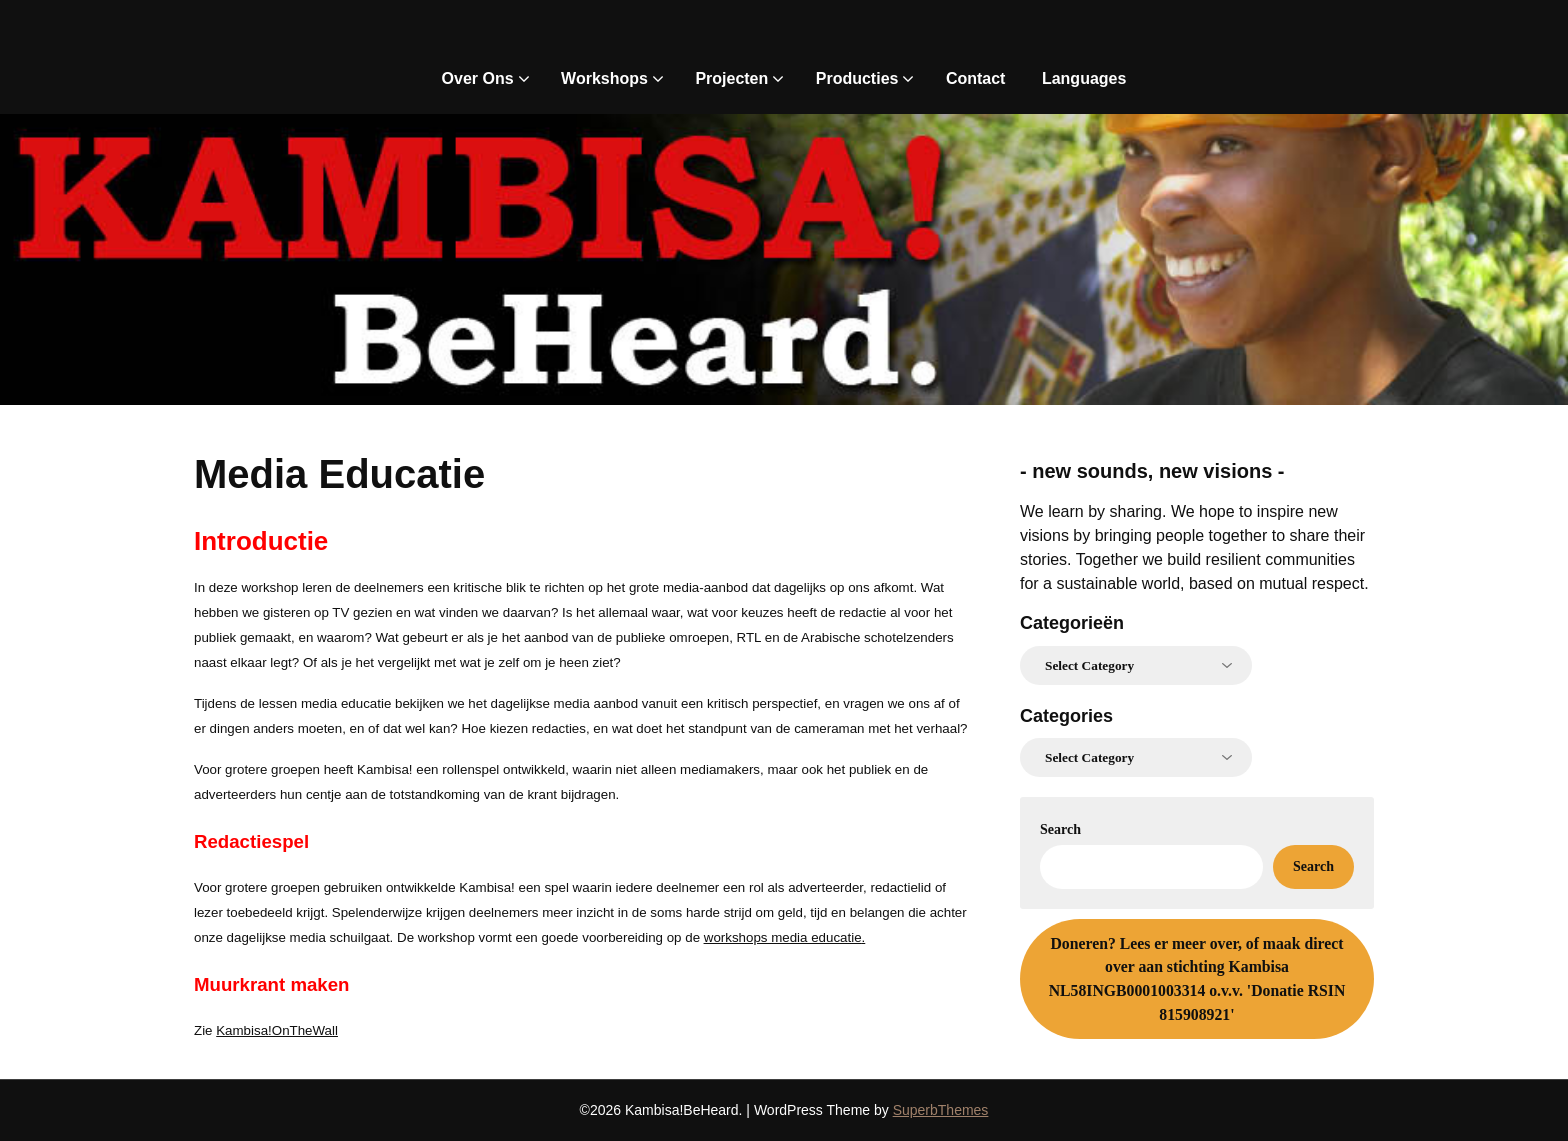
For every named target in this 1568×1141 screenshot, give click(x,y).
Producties (857, 78)
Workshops (604, 78)
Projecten (731, 78)
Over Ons (478, 78)
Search (1060, 829)
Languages (1084, 78)
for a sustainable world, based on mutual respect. (1194, 583)
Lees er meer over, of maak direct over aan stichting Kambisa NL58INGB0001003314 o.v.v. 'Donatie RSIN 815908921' (1197, 979)
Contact (976, 78)
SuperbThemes (941, 1110)
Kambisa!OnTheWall (277, 1030)
